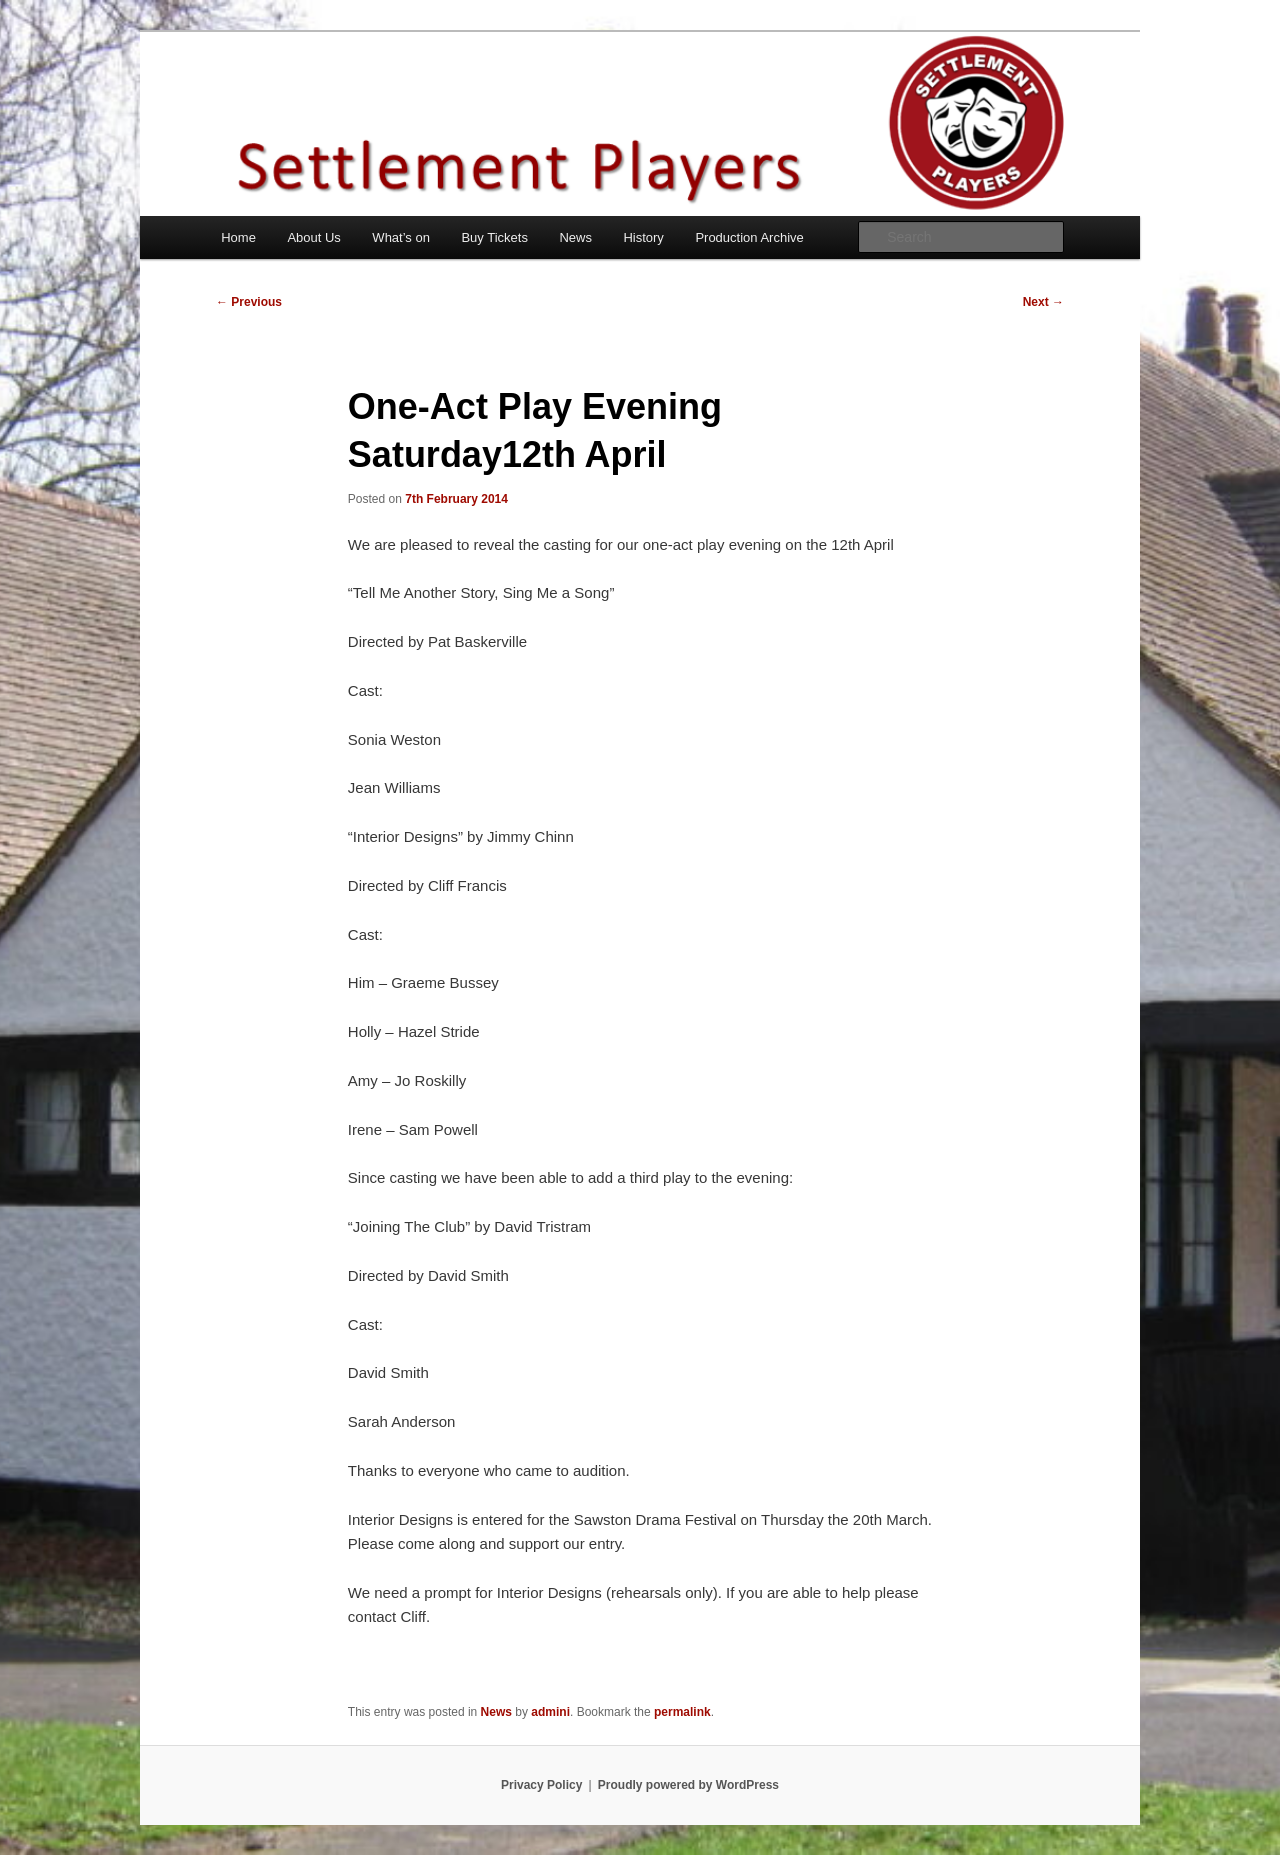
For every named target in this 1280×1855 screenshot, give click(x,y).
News (575, 237)
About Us (313, 237)
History (643, 237)
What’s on (401, 237)
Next (1043, 302)
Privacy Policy (541, 1785)
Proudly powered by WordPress (688, 1785)
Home (238, 237)
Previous (249, 302)
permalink (682, 1712)
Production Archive (749, 237)
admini (550, 1712)
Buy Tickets (494, 237)
